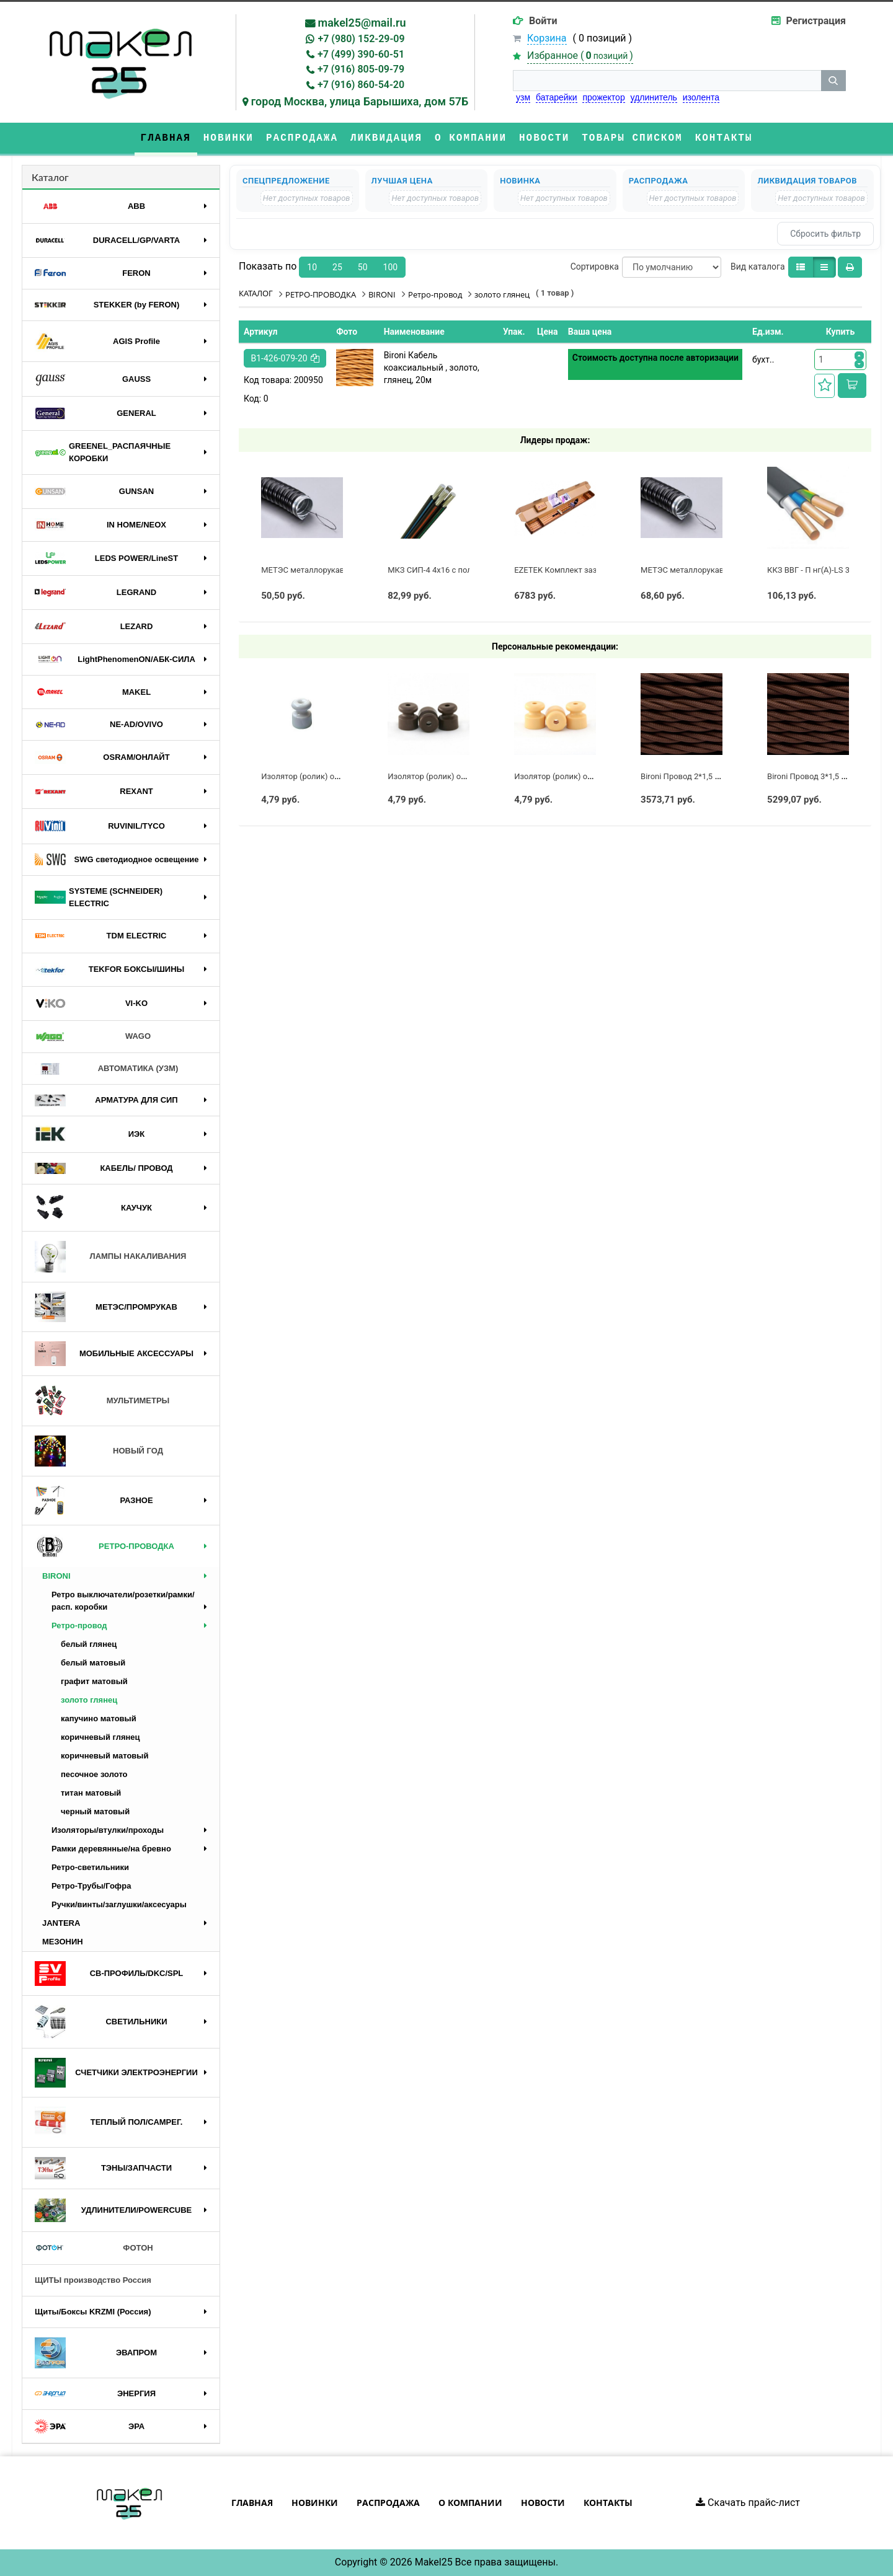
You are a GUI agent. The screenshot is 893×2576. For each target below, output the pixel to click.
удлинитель (654, 97)
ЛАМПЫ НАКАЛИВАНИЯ (110, 1257)
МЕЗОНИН (62, 1941)
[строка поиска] (667, 80)
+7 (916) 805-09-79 (361, 69)
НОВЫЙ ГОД (99, 1451)
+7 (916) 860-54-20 (361, 84)
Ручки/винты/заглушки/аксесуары (119, 1904)
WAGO (93, 1037)
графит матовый (94, 1681)
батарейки (556, 97)
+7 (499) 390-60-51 (361, 54)
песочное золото (94, 1774)
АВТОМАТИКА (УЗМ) (106, 1069)
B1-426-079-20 (285, 358)
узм (523, 97)
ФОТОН (94, 2248)
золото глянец (89, 1700)
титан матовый (91, 1792)
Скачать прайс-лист (748, 2502)
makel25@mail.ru (362, 22)
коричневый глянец (100, 1737)
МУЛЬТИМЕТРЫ (102, 1400)
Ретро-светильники (90, 1867)
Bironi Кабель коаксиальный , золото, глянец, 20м (431, 367)
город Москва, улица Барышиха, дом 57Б (360, 101)
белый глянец (89, 1644)
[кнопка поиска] (833, 80)
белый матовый (93, 1662)
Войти (543, 21)
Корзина (546, 38)
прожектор (603, 97)
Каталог (50, 177)
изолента (701, 97)
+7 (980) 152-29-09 (361, 39)
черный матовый (95, 1811)
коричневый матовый (104, 1755)
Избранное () (580, 55)
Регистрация (816, 21)
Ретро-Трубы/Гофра (91, 1885)
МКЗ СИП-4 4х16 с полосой (439, 570)
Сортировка (595, 266)
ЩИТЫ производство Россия (93, 2280)
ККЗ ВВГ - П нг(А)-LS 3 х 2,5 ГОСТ (828, 570)
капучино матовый (98, 1718)
